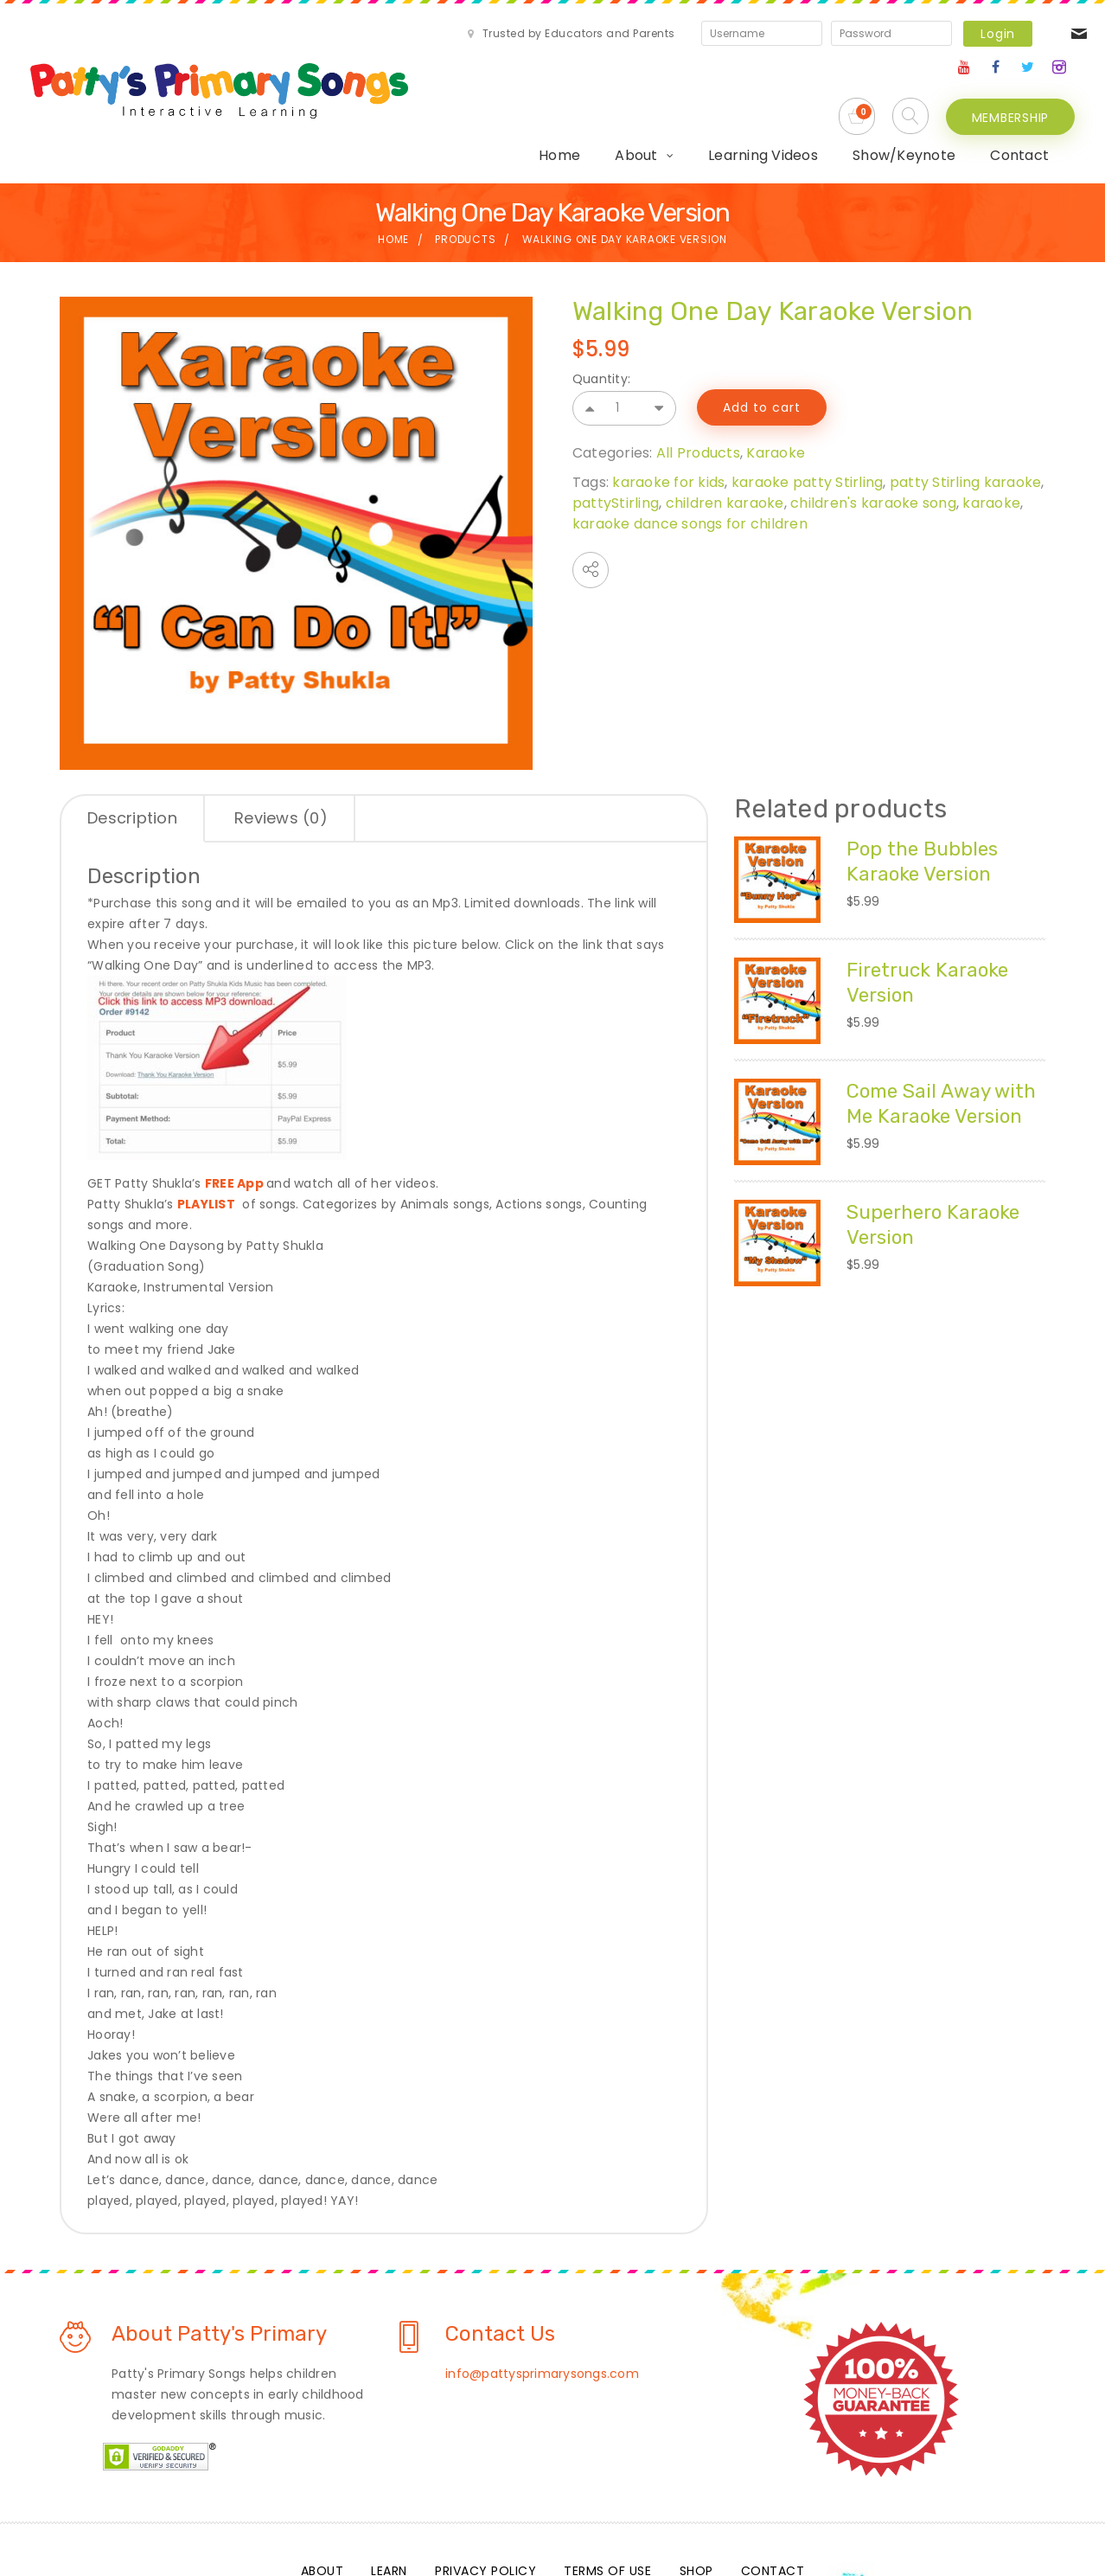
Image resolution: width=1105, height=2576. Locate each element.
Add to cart (762, 347)
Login (846, 33)
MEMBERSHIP (1011, 95)
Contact (828, 95)
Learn (389, 2510)
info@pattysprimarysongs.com (542, 2313)
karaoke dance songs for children (690, 462)
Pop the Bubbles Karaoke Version (926, 800)
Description (132, 757)
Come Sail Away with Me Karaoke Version (926, 1054)
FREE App (234, 1122)
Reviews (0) (281, 757)
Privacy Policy (485, 2510)
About (445, 95)
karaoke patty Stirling (807, 421)
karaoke (991, 442)
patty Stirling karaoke (966, 421)
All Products (698, 391)
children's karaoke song (873, 442)
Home (368, 95)
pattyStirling (615, 442)
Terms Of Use (607, 2510)
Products (465, 178)
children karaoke (725, 442)
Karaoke (775, 391)
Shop (696, 2510)
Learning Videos (572, 95)
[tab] (133, 758)
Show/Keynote (712, 95)
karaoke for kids (668, 421)
